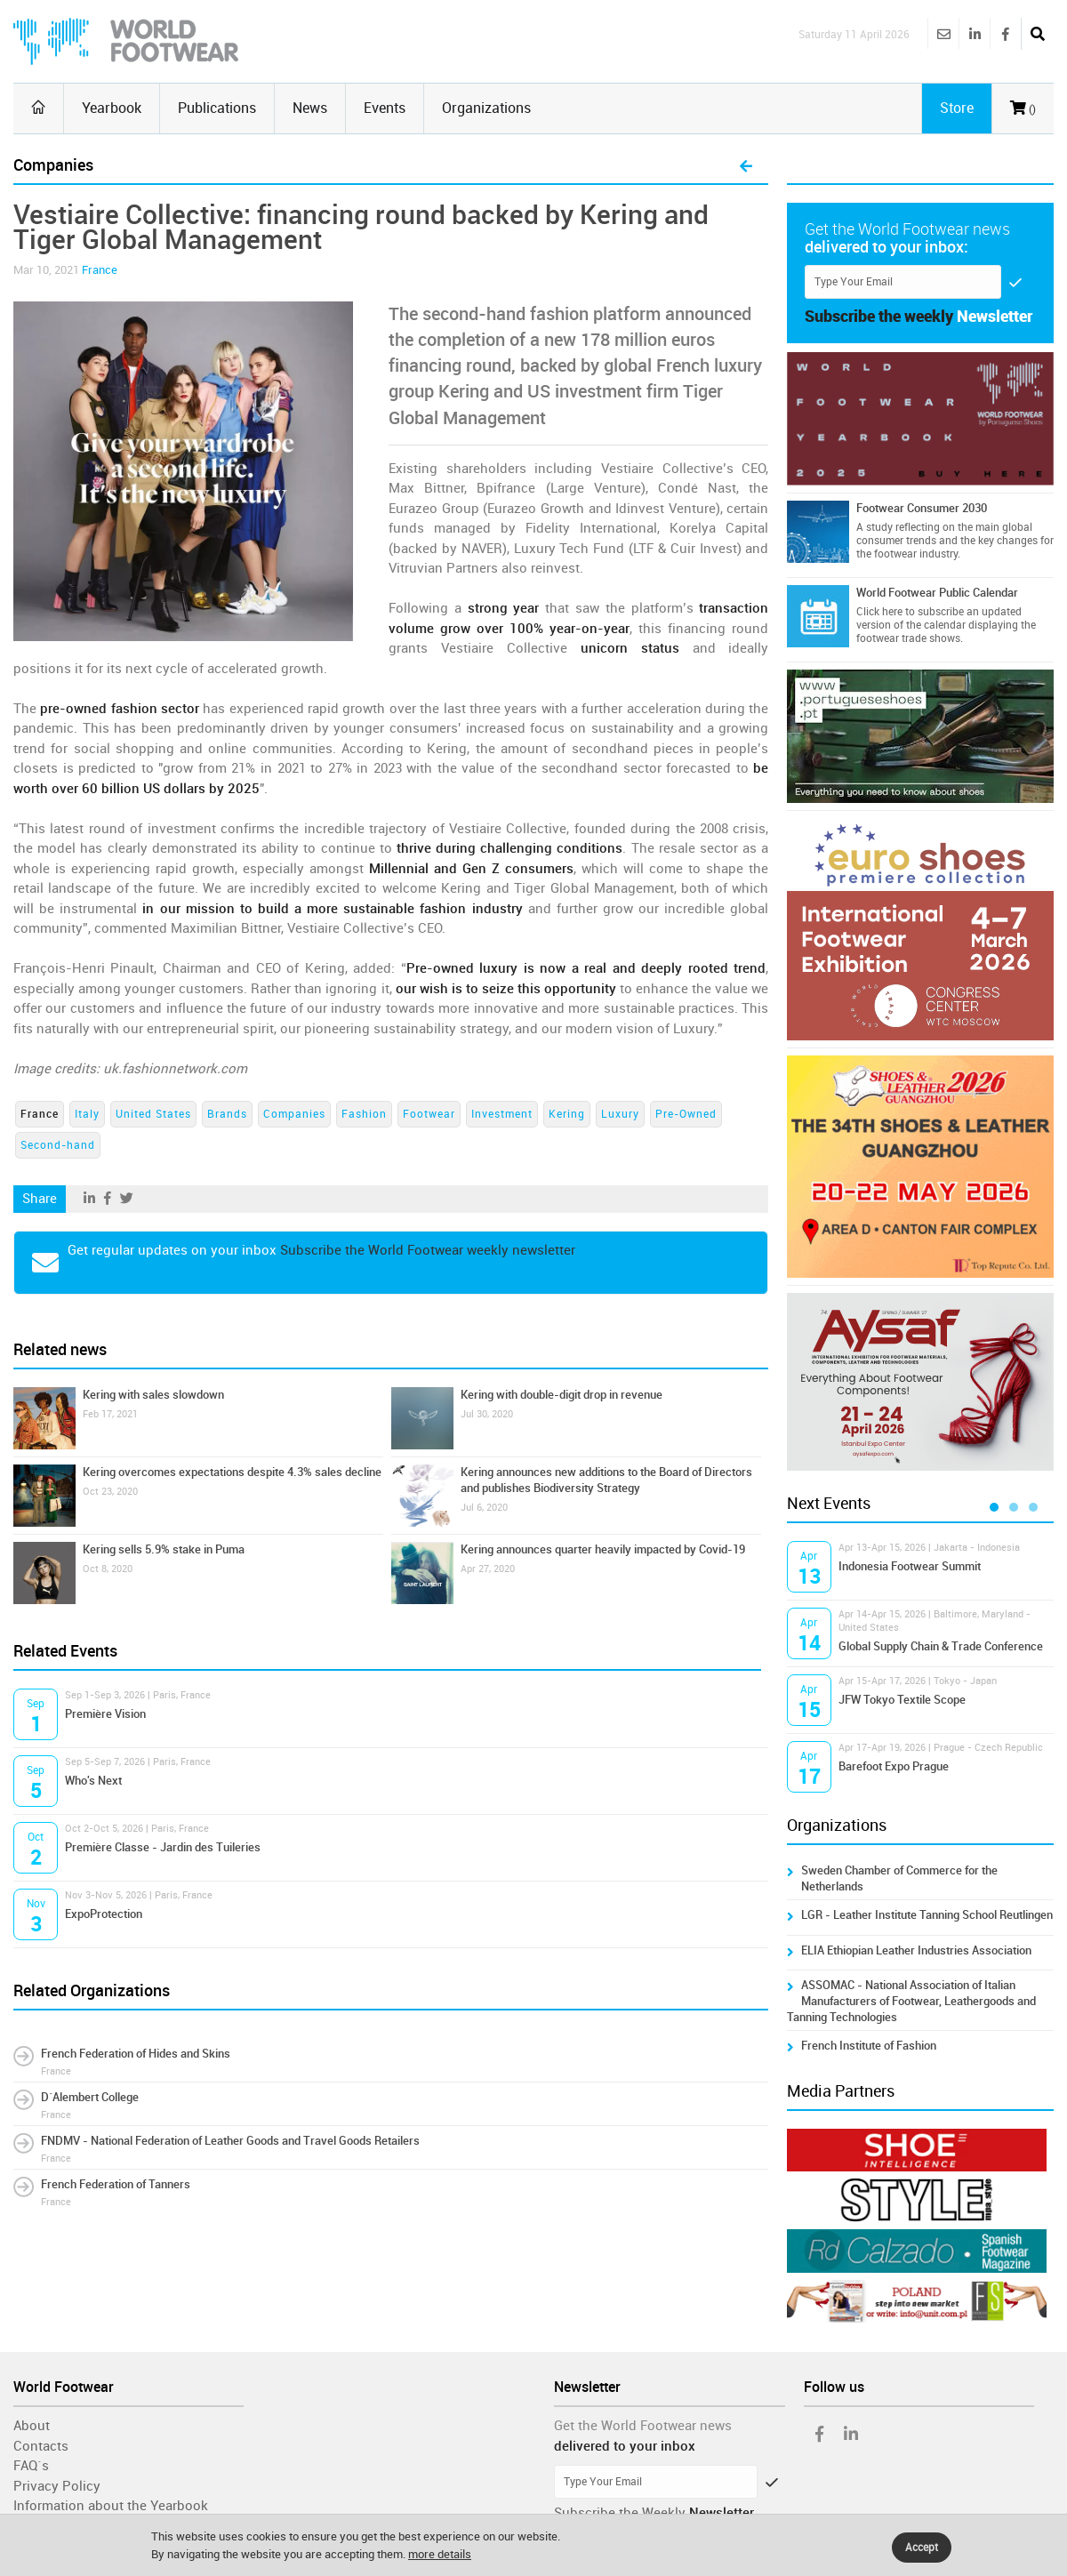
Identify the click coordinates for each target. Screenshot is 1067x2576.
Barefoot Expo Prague (893, 1766)
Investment (502, 1114)
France (99, 270)
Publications (217, 108)
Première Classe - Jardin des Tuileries (163, 1847)
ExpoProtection (103, 1914)
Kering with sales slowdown (153, 1394)
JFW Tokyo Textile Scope (902, 1699)
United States (153, 1114)
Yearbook (111, 108)
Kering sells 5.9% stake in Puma (164, 1549)
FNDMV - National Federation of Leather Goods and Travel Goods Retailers (230, 2140)
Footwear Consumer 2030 (921, 508)
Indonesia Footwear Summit (909, 1566)
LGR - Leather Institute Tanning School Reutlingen (927, 1915)
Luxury (620, 1114)
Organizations (486, 108)
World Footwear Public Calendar (937, 592)
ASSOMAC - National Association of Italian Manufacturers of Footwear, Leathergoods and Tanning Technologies (911, 2001)
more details (439, 2554)
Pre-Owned (686, 1114)
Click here (879, 612)
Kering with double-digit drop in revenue (561, 1394)
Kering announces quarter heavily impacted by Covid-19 (603, 1549)
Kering (567, 1114)
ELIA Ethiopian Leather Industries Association (916, 1950)
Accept (921, 2547)
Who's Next (93, 1780)
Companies (294, 1114)
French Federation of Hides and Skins (135, 2053)
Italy (87, 1114)
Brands (227, 1114)
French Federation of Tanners (115, 2184)
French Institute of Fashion (868, 2045)
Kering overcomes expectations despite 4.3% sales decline (232, 1472)
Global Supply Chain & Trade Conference (940, 1646)
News (310, 108)
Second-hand (57, 1145)
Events (384, 108)
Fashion (364, 1114)
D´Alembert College (90, 2097)
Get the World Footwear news (643, 2426)
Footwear (429, 1114)
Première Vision (105, 1714)
